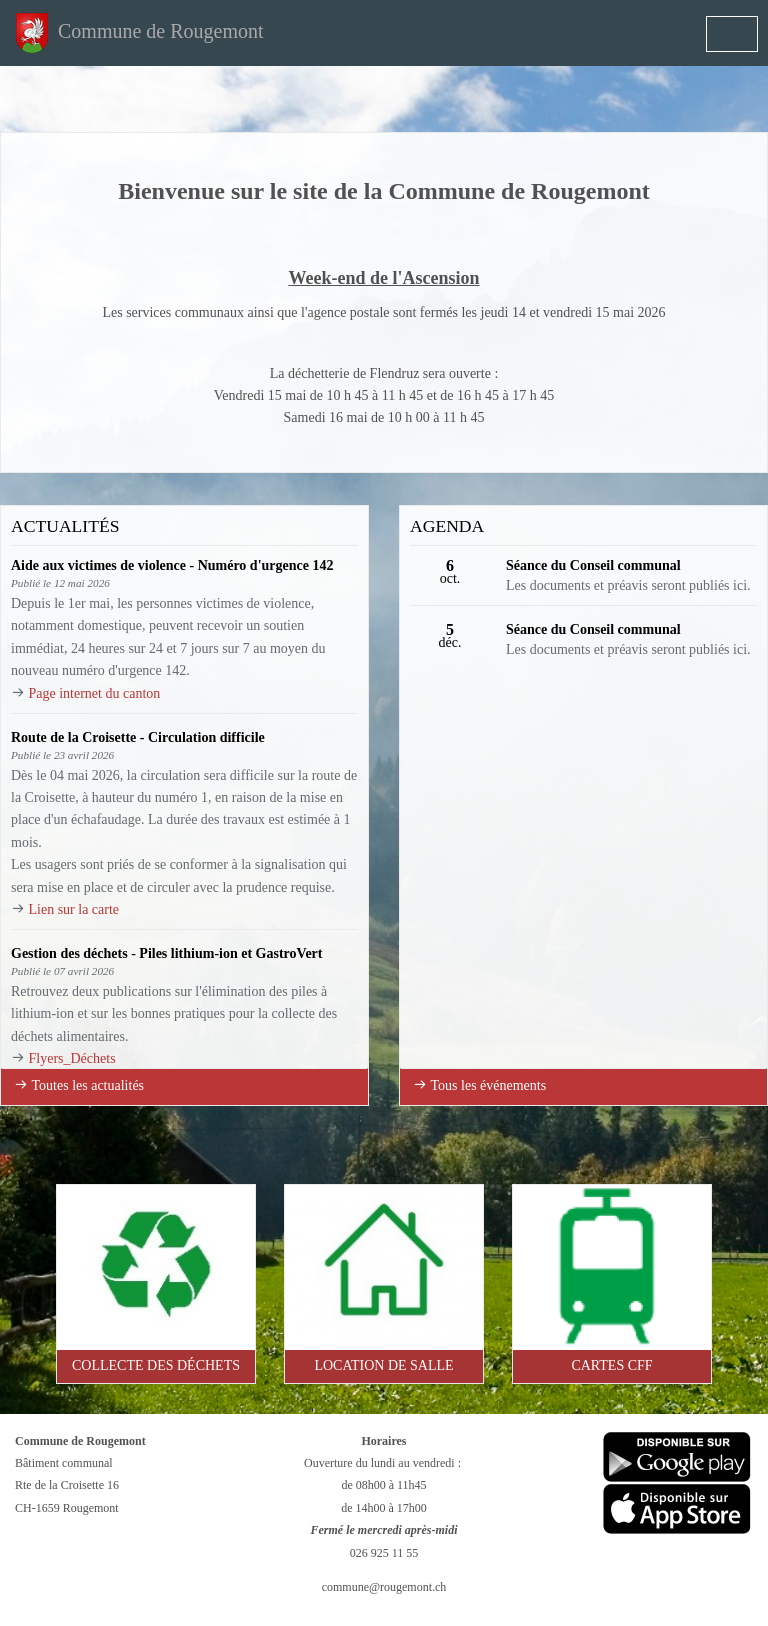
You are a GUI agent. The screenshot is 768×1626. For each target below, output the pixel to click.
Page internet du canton (95, 693)
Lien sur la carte (74, 909)
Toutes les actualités (79, 1085)
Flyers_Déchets (72, 1058)
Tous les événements (479, 1085)
